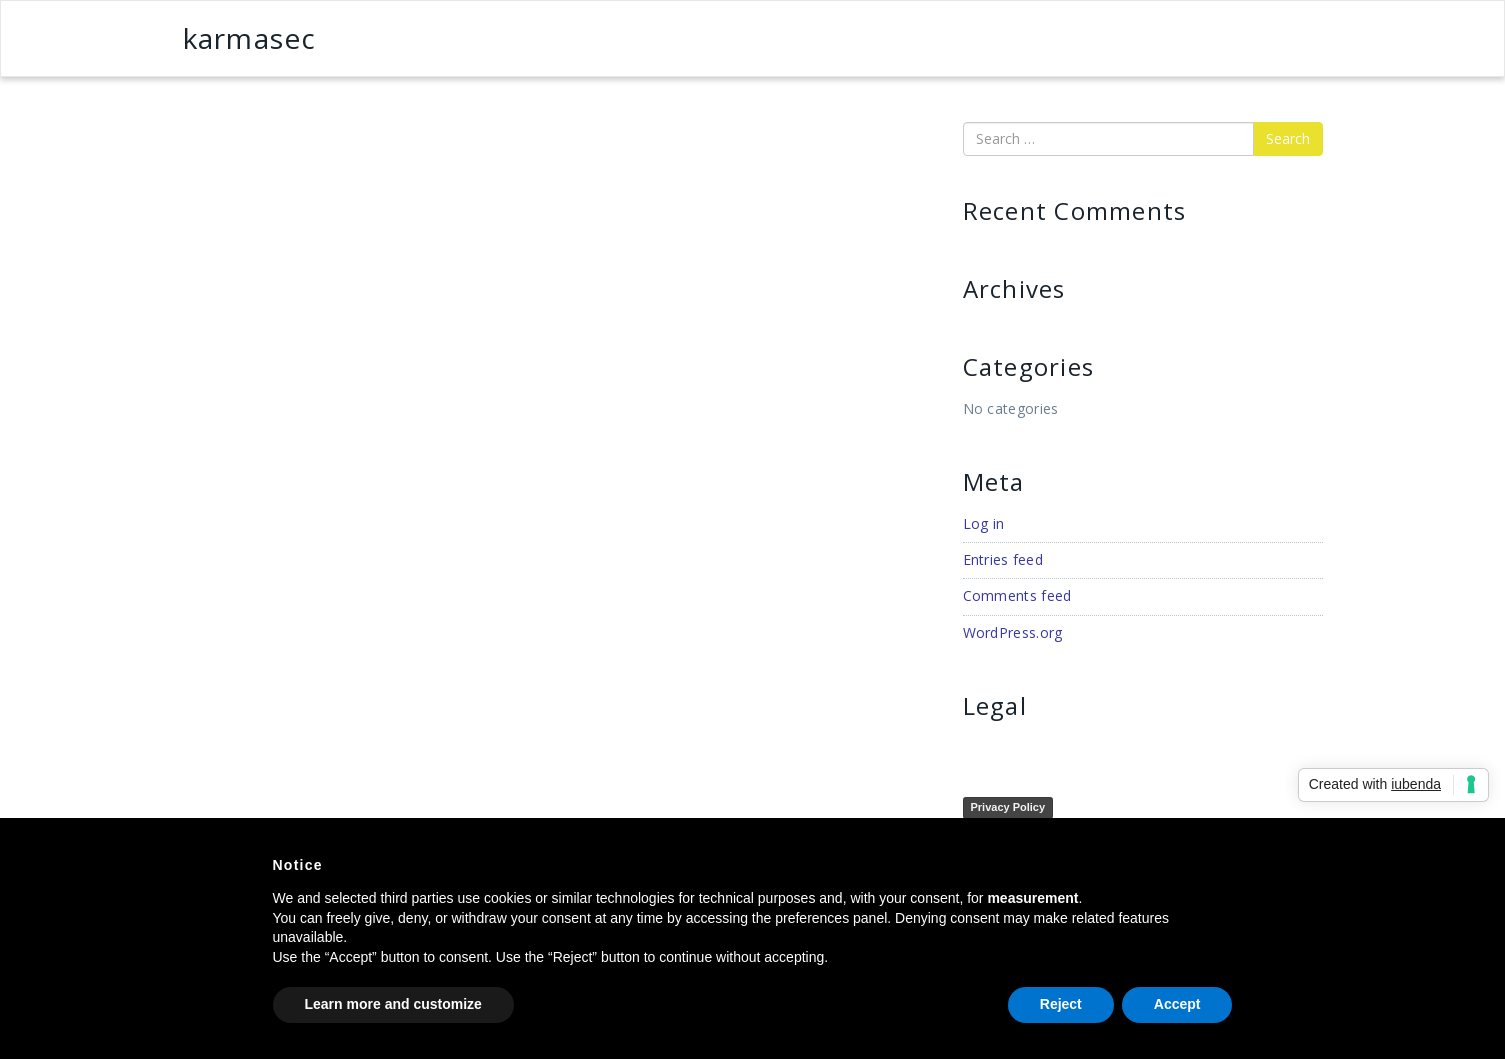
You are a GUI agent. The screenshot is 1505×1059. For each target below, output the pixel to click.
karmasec (250, 38)
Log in (984, 523)
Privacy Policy (1008, 807)
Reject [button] (1061, 1004)
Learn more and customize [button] (393, 1004)
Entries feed (1003, 559)
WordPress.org (1013, 632)
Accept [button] (1177, 1004)
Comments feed (1017, 595)
